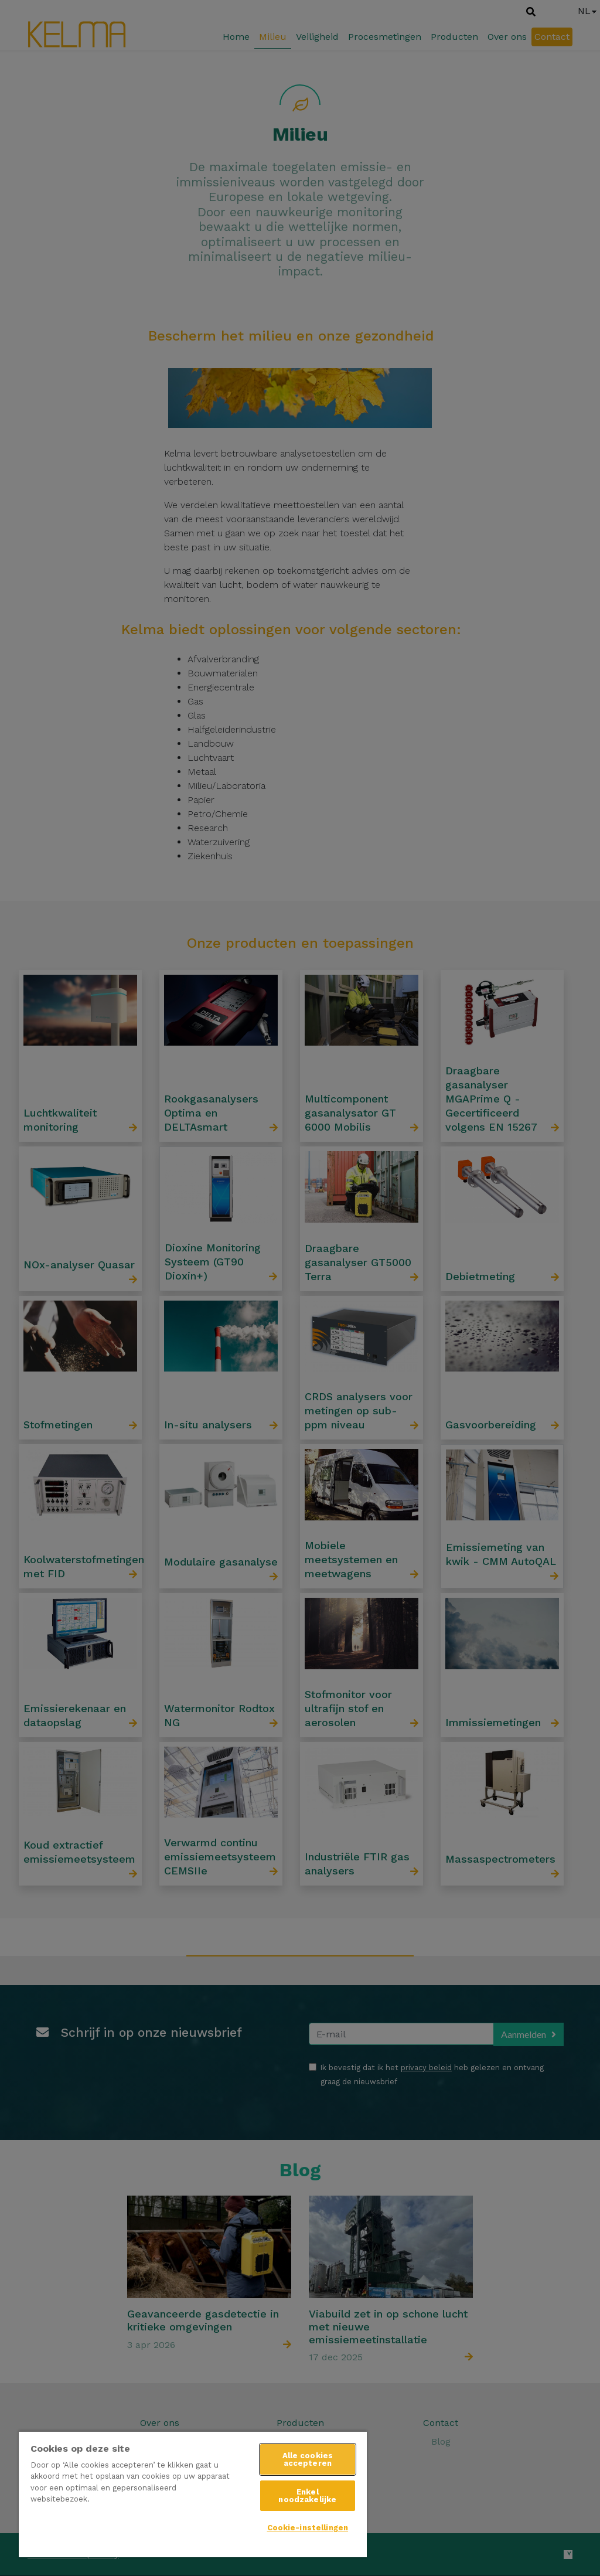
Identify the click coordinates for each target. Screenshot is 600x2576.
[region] (193, 2494)
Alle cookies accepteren (307, 2459)
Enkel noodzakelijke (307, 2495)
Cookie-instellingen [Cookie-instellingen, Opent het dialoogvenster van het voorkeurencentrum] (307, 2527)
